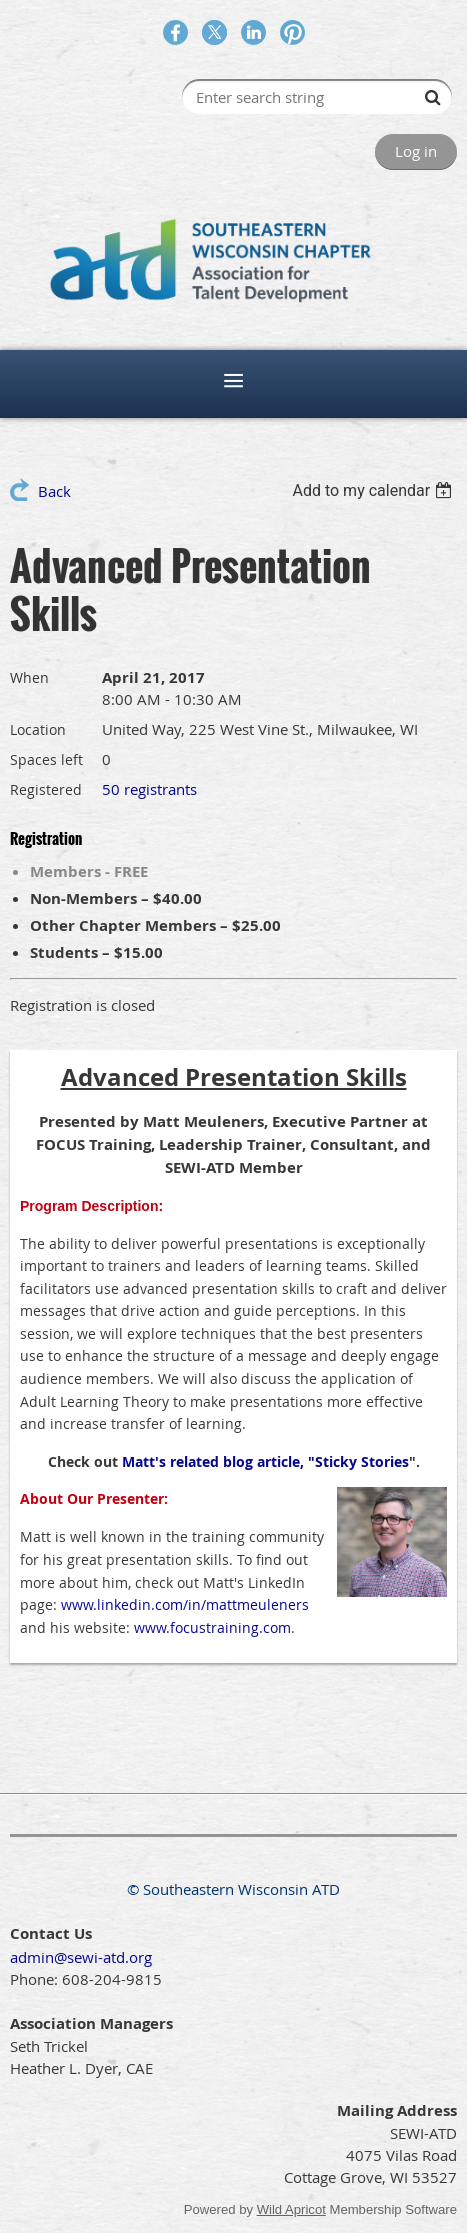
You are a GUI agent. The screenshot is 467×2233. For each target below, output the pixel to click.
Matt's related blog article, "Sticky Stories (265, 1461)
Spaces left (46, 759)
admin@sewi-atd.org (81, 1957)
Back (54, 491)
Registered (46, 789)
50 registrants (149, 789)
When (29, 677)
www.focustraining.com (212, 1627)
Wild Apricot (291, 2209)
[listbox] (374, 490)
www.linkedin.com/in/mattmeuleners (185, 1604)
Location (38, 729)
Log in (416, 151)
